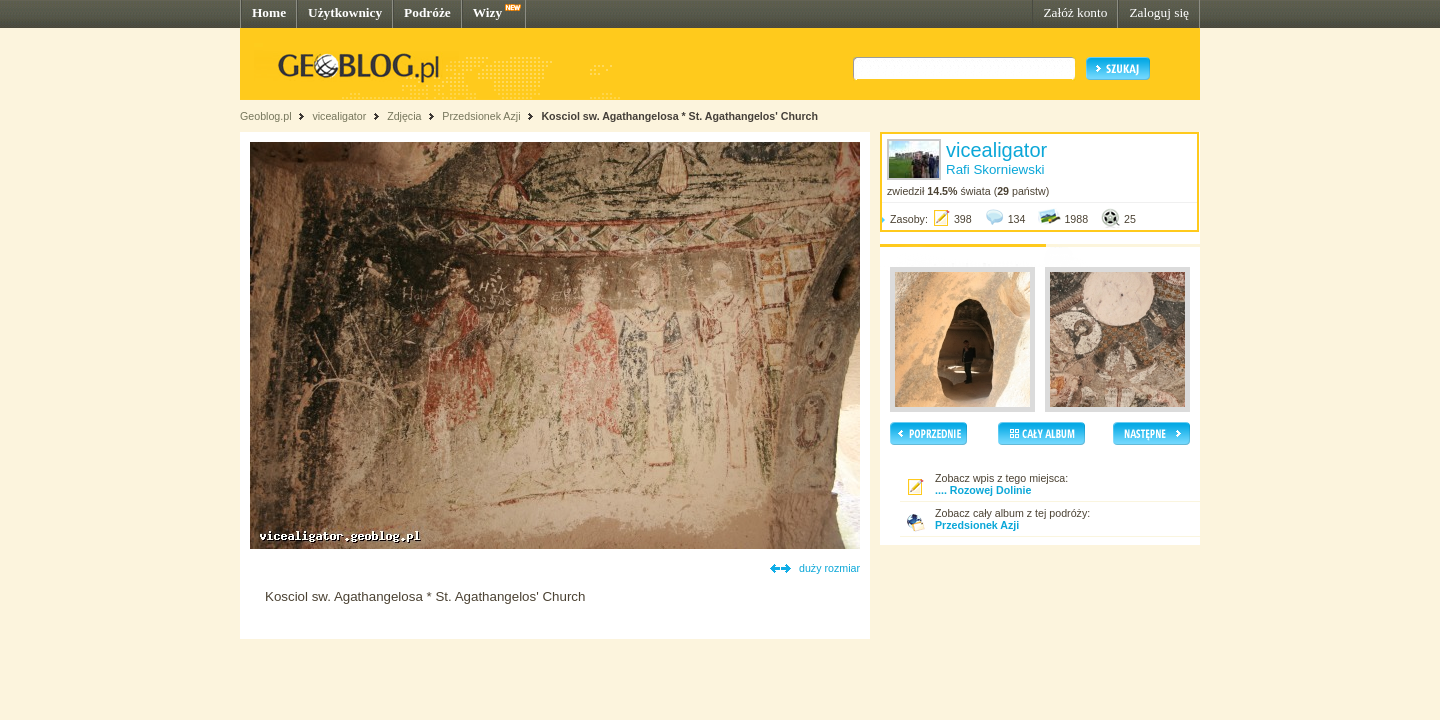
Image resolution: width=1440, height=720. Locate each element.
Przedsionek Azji (481, 116)
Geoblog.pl (266, 116)
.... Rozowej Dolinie (983, 490)
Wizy (487, 12)
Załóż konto (1075, 12)
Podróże (427, 12)
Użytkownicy (345, 12)
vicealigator (339, 116)
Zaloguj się (1159, 12)
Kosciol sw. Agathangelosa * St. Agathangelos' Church (679, 116)
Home (269, 12)
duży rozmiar (829, 568)
